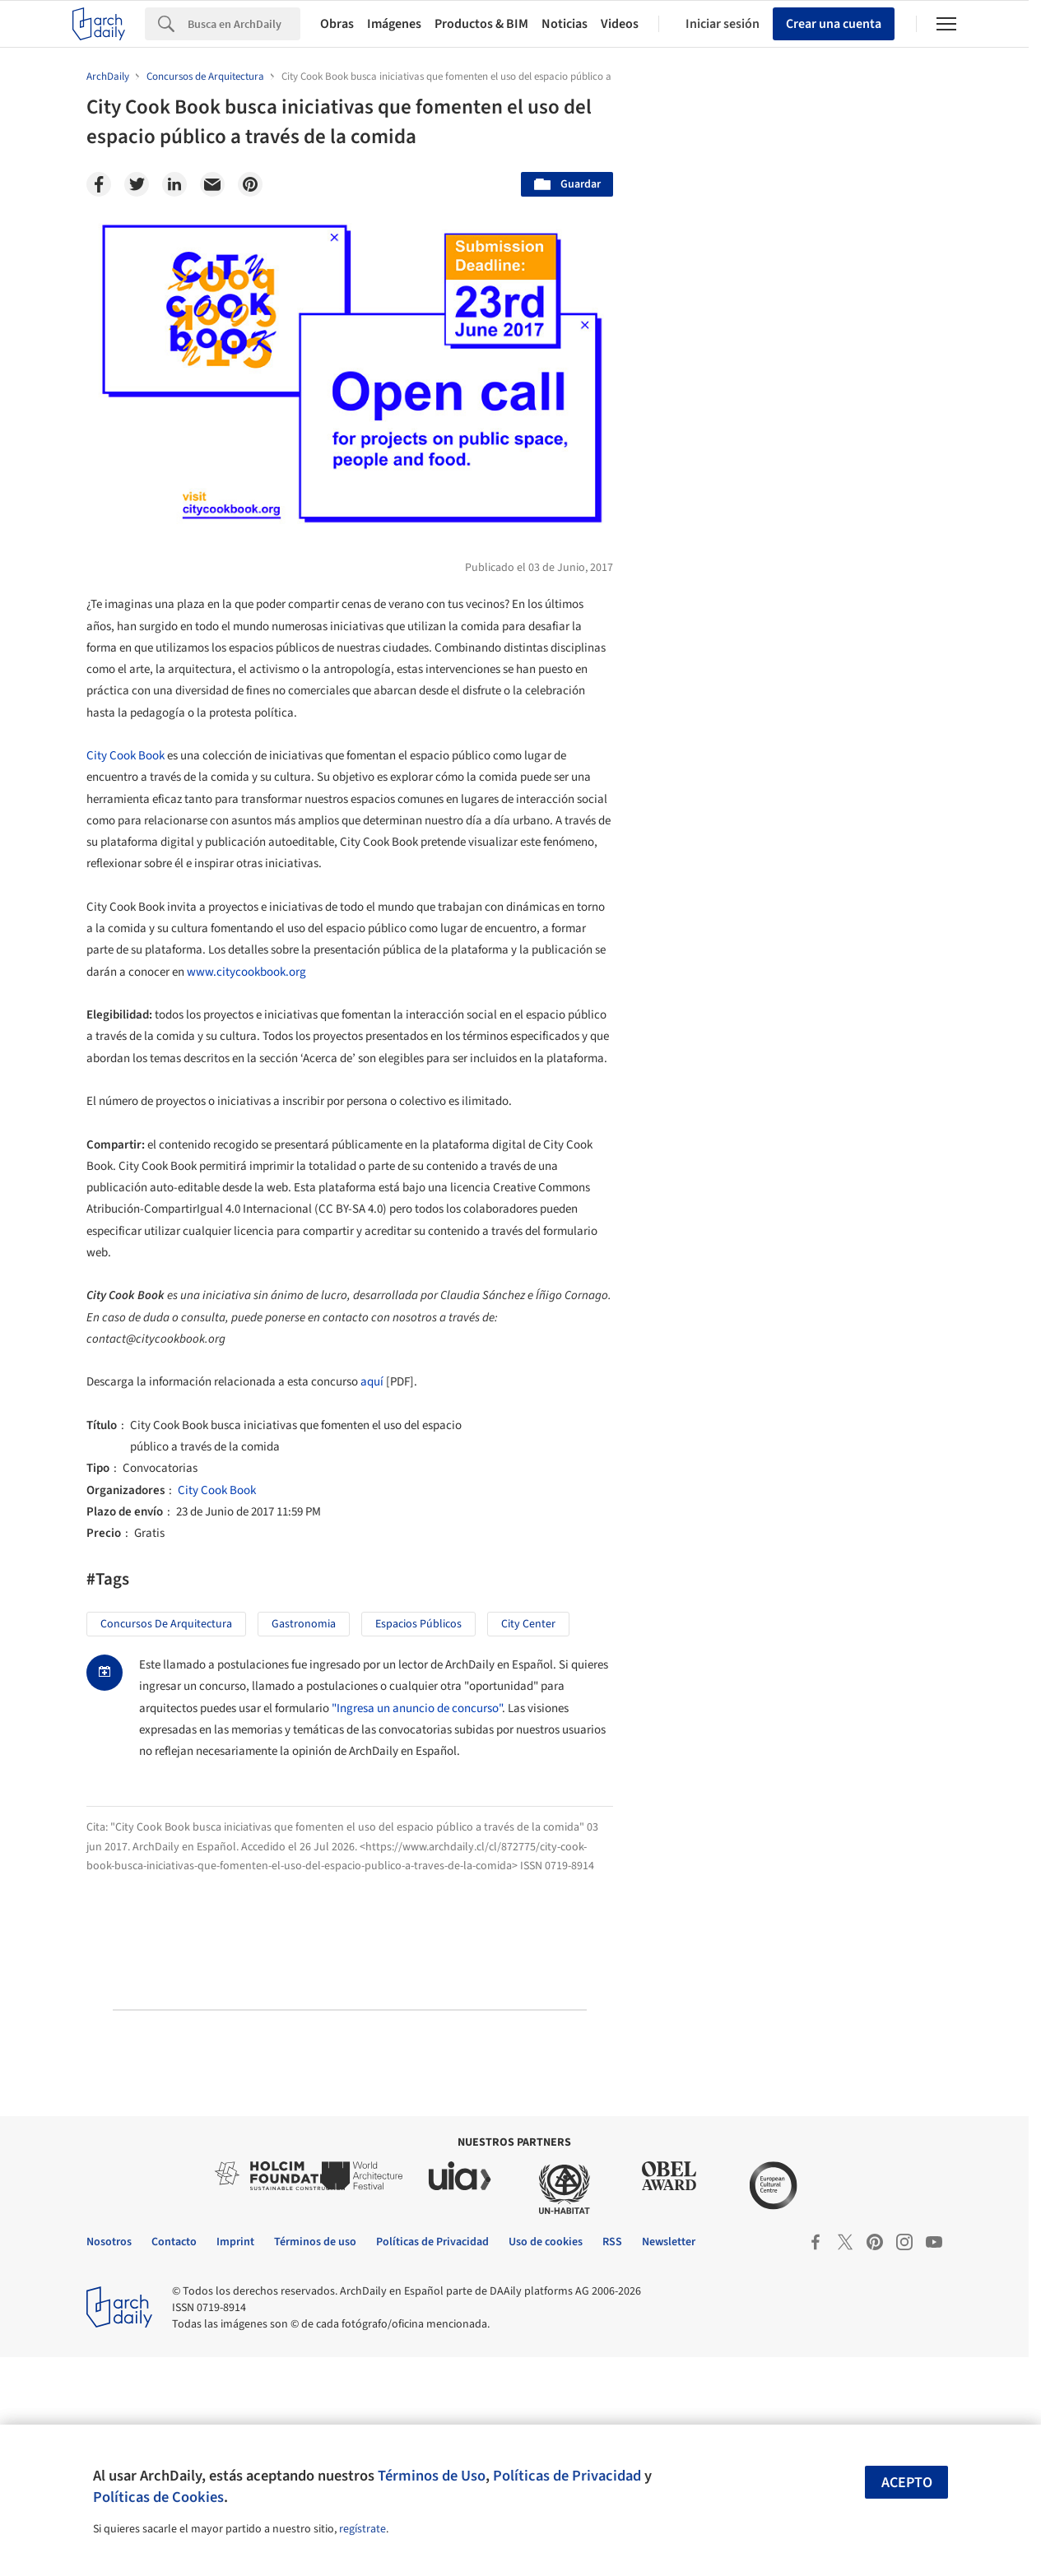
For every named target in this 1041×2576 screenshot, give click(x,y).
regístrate (362, 2529)
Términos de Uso (432, 2475)
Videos (620, 23)
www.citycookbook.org (246, 972)
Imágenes (394, 23)
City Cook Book (125, 755)
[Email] (212, 184)
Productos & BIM (481, 23)
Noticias (564, 23)
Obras (337, 23)
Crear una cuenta (833, 24)
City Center (528, 1624)
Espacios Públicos (418, 1624)
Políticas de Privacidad (567, 2475)
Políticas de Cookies (158, 2497)
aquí (371, 1381)
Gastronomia (304, 1624)
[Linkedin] (174, 184)
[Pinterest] (250, 184)
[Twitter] (136, 184)
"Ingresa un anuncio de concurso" (417, 1708)
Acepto (906, 2482)
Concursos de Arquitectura (166, 1624)
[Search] (244, 23)
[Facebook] (98, 184)
